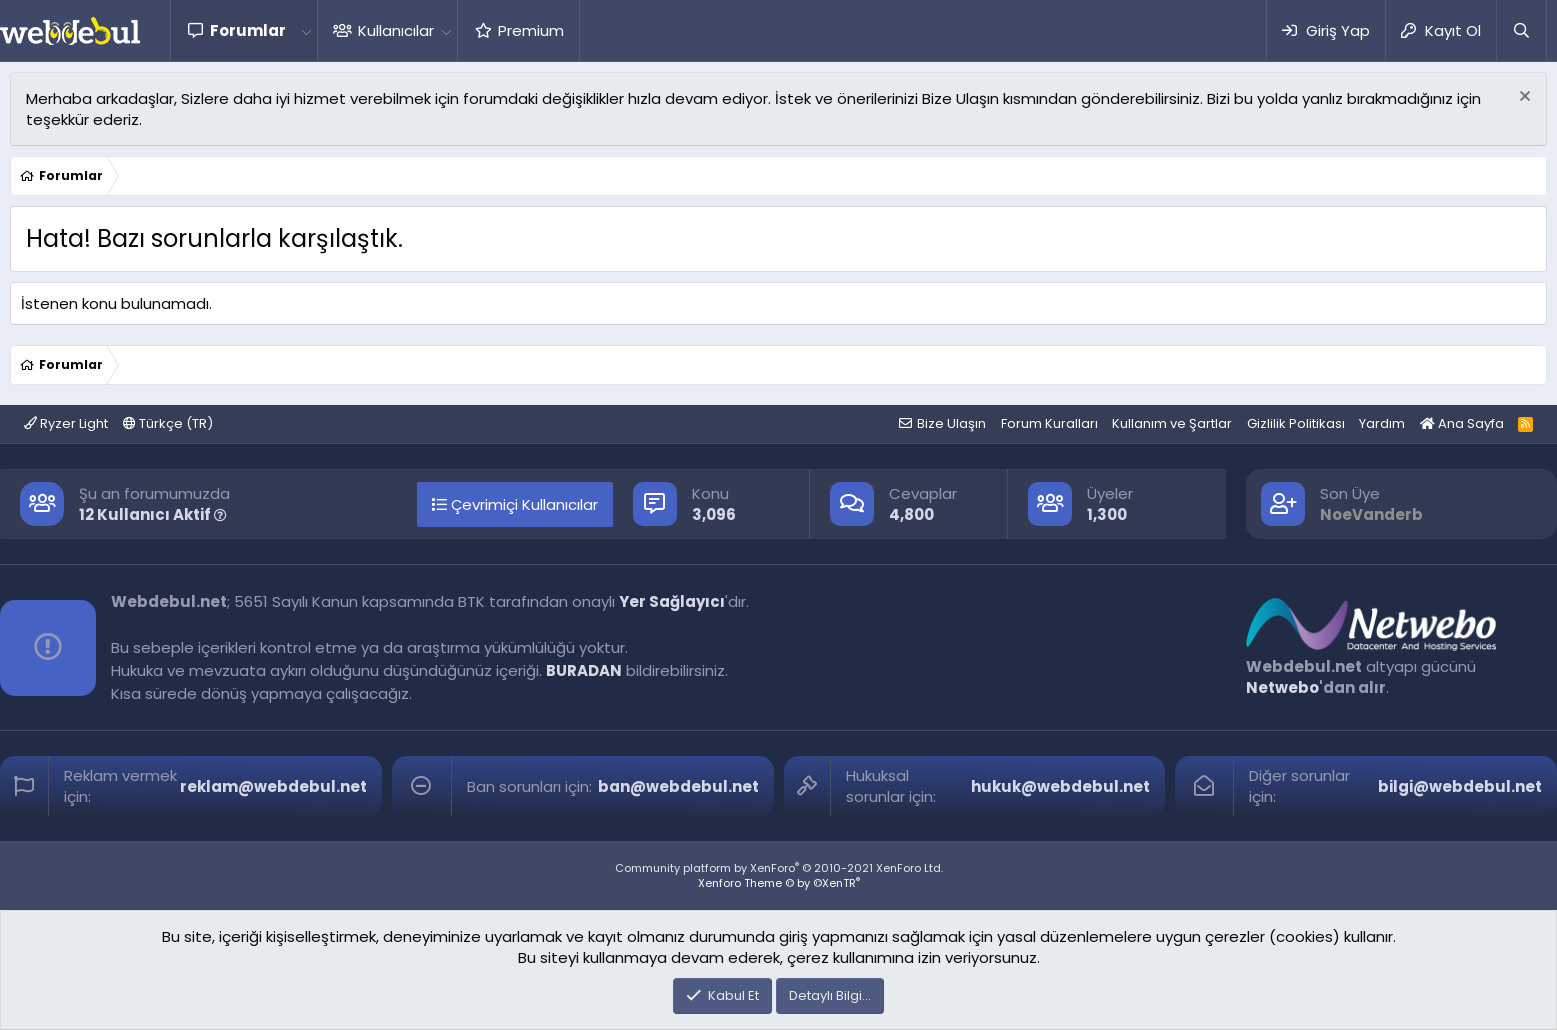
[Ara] (1521, 30)
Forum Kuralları (1049, 423)
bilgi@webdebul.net (1460, 786)
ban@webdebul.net (678, 786)
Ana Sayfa (1462, 423)
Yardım (1382, 423)
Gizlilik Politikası (1296, 423)
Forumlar (248, 30)
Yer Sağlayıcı (672, 601)
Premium (531, 30)
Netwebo (1282, 687)
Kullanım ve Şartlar (1172, 423)
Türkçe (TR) (168, 423)
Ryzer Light (66, 423)
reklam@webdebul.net (273, 786)
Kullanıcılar (396, 30)
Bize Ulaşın (951, 423)
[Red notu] (1522, 98)
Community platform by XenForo (779, 868)
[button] (306, 30)
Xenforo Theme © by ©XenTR (779, 883)
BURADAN (584, 670)
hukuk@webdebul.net (1060, 786)
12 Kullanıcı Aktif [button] (153, 514)
